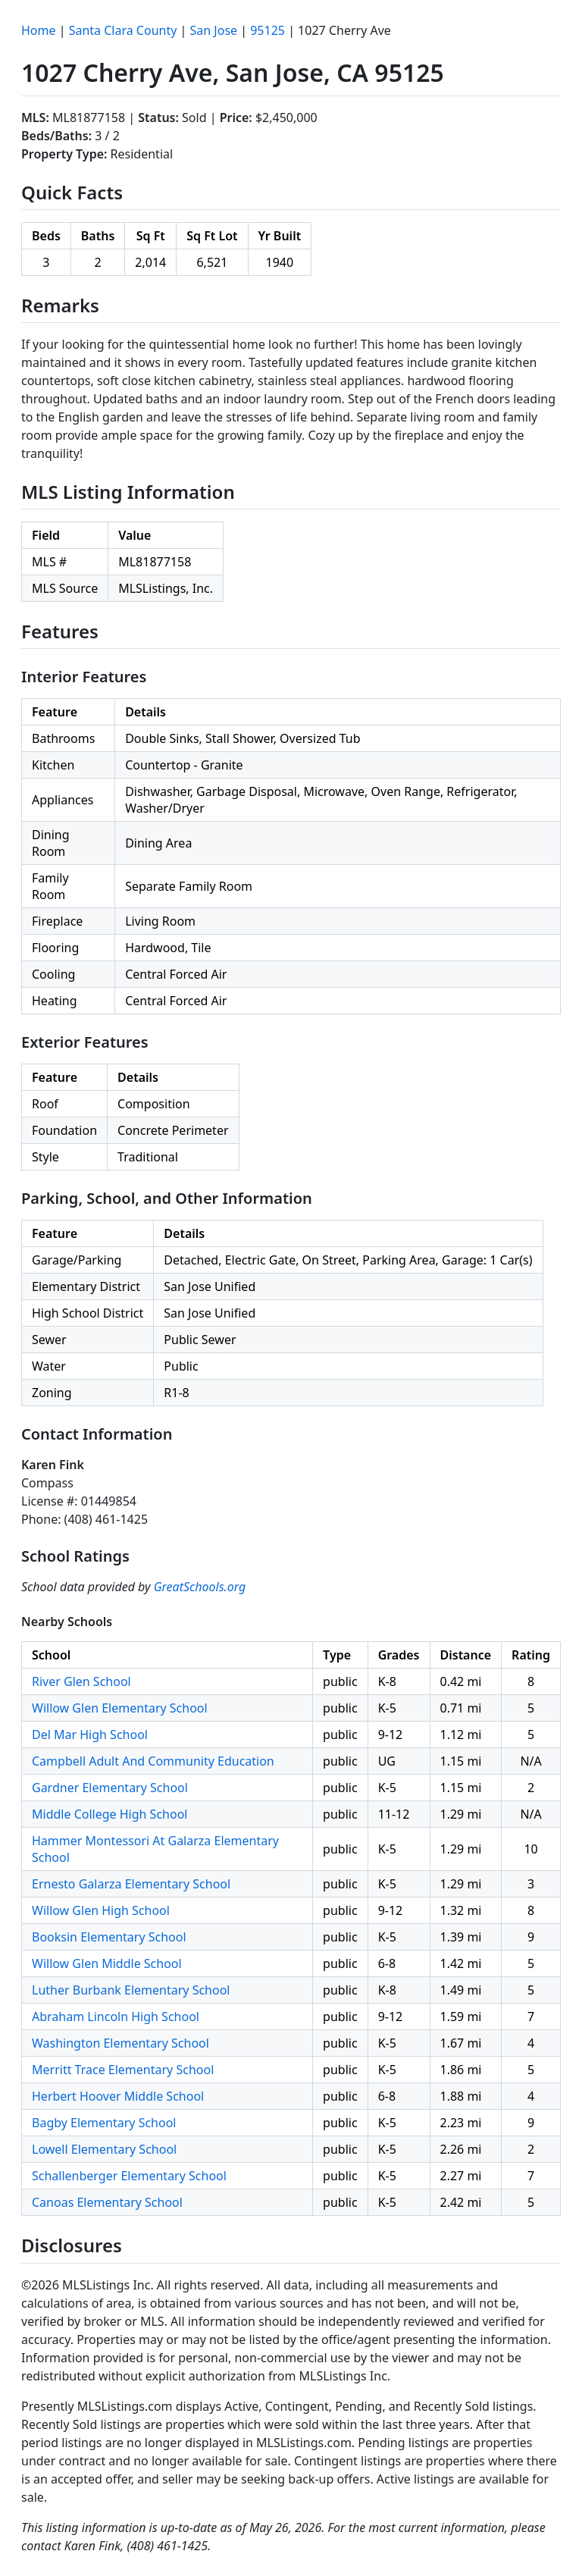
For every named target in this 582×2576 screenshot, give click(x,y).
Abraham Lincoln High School (115, 2016)
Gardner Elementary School (110, 1787)
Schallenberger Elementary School (129, 2175)
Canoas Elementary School (107, 2202)
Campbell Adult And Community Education (153, 1761)
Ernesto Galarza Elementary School (131, 1884)
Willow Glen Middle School (107, 1963)
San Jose (214, 30)
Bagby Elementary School (104, 2122)
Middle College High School (109, 1814)
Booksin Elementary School (109, 1937)
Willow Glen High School (101, 1910)
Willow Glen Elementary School (120, 1708)
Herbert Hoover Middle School (118, 2096)
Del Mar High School (90, 1734)
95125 (267, 30)
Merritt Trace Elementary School (123, 2069)
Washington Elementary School (120, 2043)
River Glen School (81, 1681)
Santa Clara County (123, 30)
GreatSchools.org (200, 1586)
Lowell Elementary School (104, 2149)
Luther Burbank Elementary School (131, 1990)
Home (38, 30)
